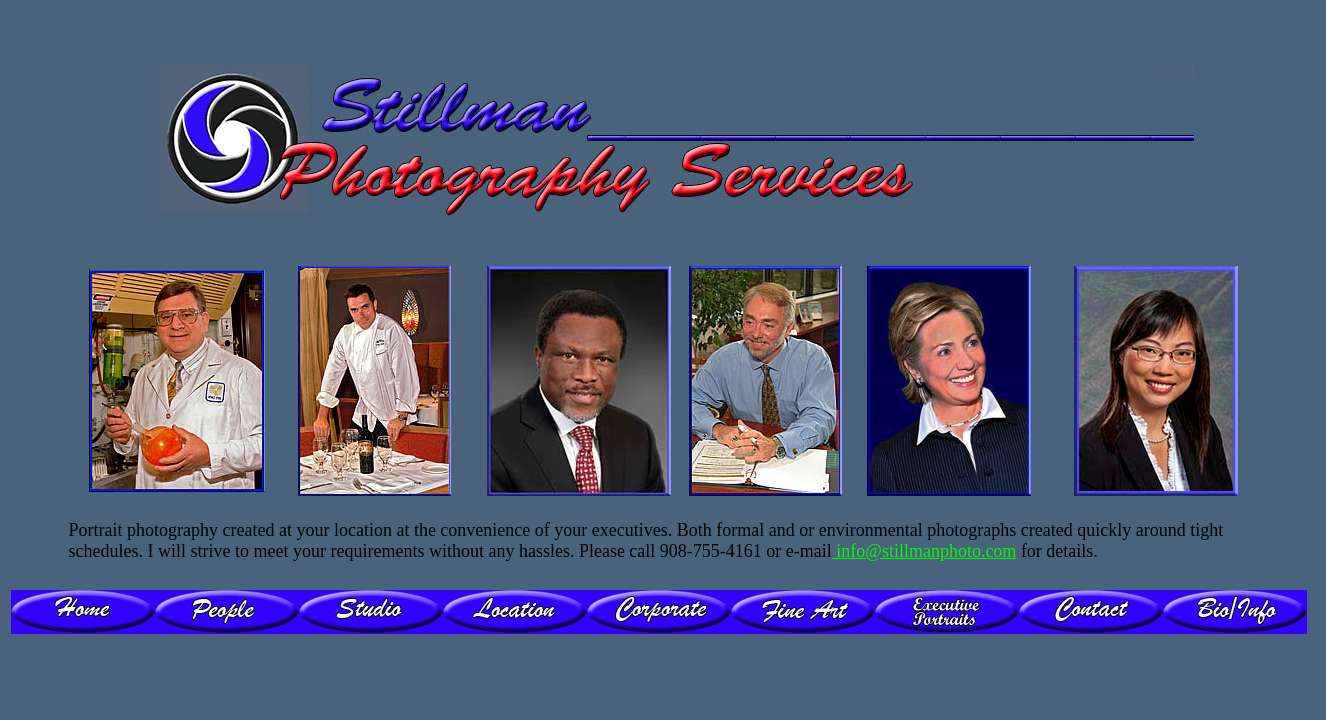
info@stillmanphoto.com (924, 551)
